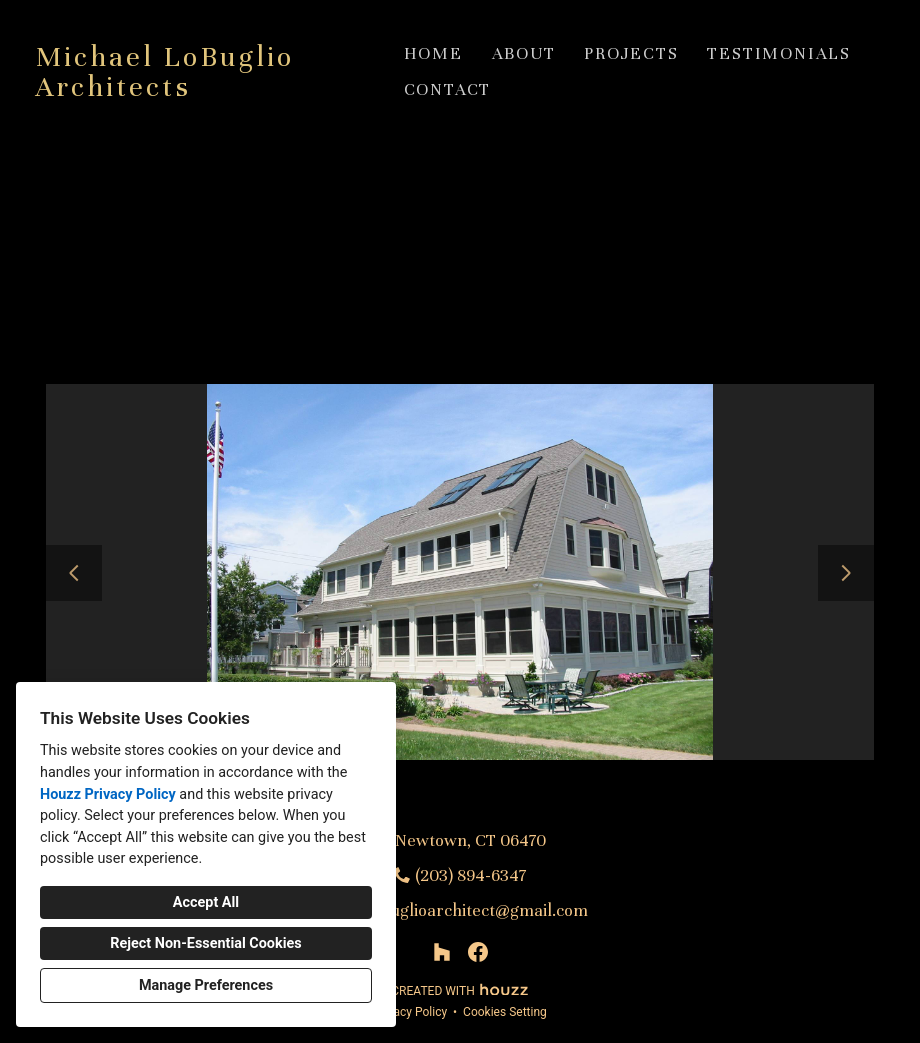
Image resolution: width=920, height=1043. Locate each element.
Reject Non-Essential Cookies (205, 943)
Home (433, 53)
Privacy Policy (410, 1012)
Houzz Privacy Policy (108, 794)
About (524, 53)
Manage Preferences (206, 985)
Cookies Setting (505, 1012)
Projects (631, 53)
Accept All (206, 902)
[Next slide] (846, 573)
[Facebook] (478, 952)
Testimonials (779, 53)
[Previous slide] (74, 573)
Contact (448, 89)
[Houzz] (442, 952)
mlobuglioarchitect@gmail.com (470, 910)
